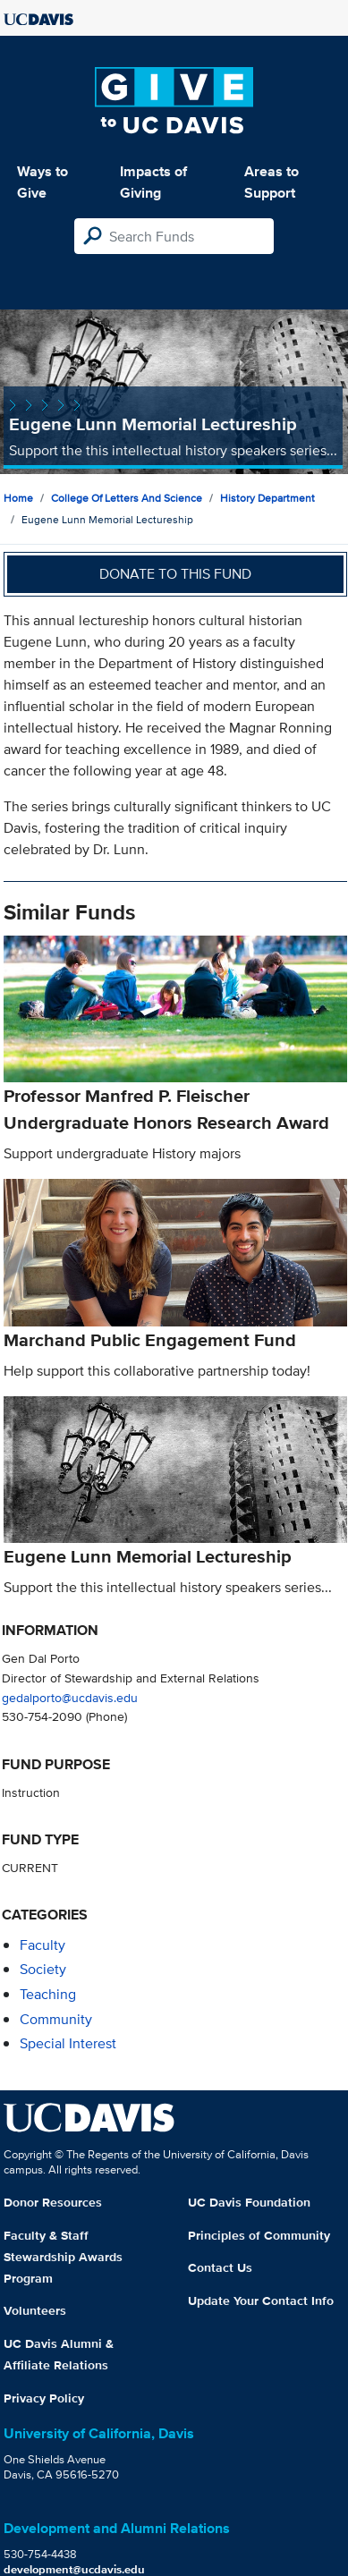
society (43, 1969)
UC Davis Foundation (249, 2202)
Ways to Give (42, 182)
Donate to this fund (175, 574)
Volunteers (35, 2310)
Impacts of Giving (153, 182)
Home (18, 497)
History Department (267, 497)
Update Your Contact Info (261, 2300)
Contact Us (220, 2267)
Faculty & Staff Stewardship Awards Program (63, 2256)
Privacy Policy (44, 2398)
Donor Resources (53, 2202)
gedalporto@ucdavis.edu (70, 1697)
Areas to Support (271, 182)
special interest (68, 2043)
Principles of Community (259, 2235)
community (56, 2019)
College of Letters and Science (126, 497)
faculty (42, 1945)
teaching (48, 1994)
